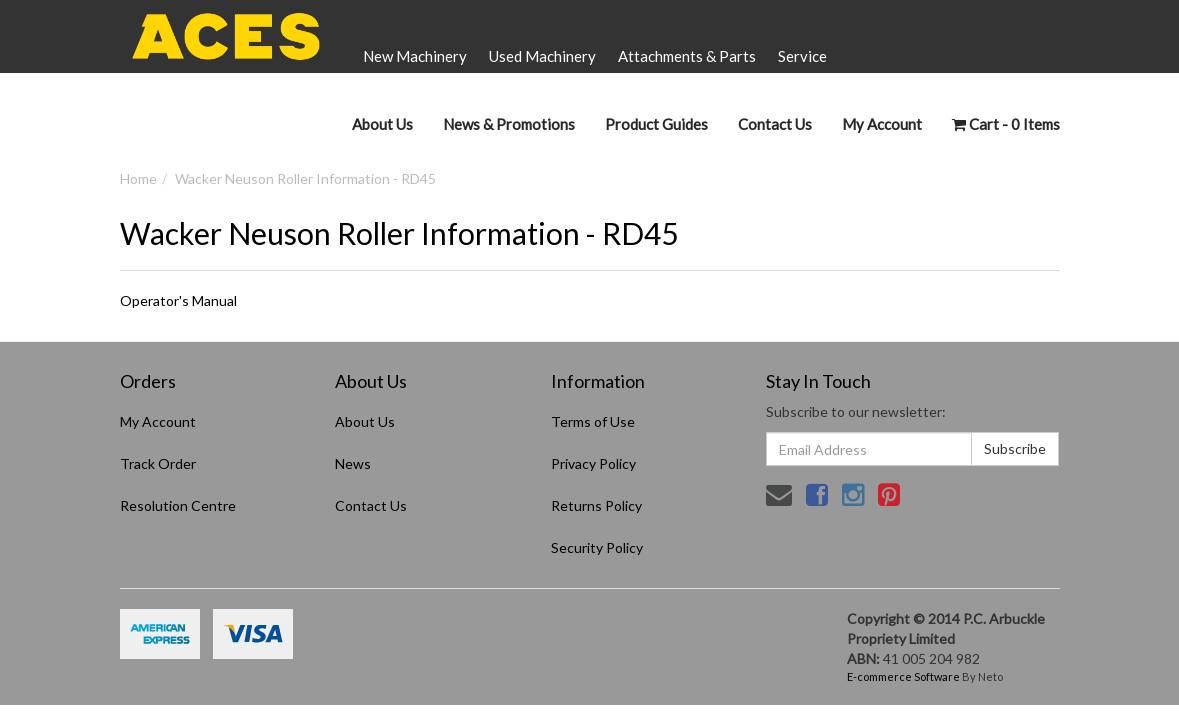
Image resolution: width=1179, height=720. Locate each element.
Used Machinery (542, 56)
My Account (158, 421)
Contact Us (775, 124)
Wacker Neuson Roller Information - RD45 (305, 178)
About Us (382, 124)
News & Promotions (509, 124)
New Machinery (415, 56)
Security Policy (597, 547)
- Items (1006, 124)
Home (138, 178)
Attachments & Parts (687, 56)
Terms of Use (593, 421)
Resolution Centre (178, 505)
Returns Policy (596, 505)
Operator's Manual (178, 300)
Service (802, 56)
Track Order (158, 463)
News (353, 463)
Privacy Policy (593, 463)
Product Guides (656, 124)
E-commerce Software (903, 676)
